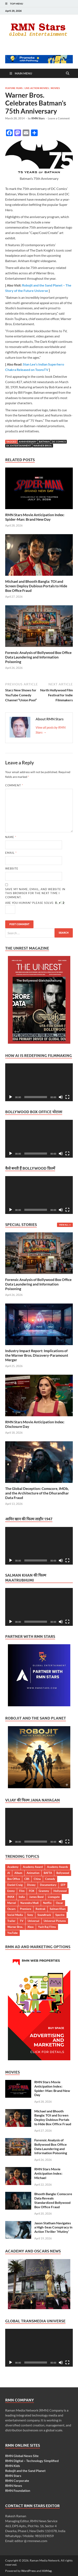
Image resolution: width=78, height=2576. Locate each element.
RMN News (13, 2485)
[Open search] (67, 73)
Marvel (11, 1902)
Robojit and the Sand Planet (25, 2471)
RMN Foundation (17, 2490)
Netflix (47, 1902)
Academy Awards (57, 1866)
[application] (39, 1082)
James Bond (36, 1896)
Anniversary (28, 441)
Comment (14, 785)
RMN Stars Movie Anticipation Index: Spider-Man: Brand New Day (34, 517)
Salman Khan (58, 1908)
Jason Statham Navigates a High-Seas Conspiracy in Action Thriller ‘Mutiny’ (53, 2227)
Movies (55, 88)
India (22, 1896)
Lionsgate (54, 1896)
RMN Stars (38, 118)
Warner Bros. (42, 445)
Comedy (50, 1878)
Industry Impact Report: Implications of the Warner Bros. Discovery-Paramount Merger (36, 1355)
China (37, 1878)
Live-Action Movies (37, 88)
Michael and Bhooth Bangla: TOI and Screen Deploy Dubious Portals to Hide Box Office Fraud (36, 586)
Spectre (59, 1914)
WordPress (28, 2570)
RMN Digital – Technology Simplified (32, 2461)
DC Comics (59, 441)
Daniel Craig (15, 1884)
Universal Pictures (55, 1920)
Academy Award (33, 1866)
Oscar (59, 1902)
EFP (63, 1884)
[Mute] (61, 1097)
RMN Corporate (17, 2480)
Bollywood (62, 1872)
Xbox (30, 1926)
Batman (44, 441)
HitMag (47, 2570)
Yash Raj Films (47, 1926)
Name (10, 837)
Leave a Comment (59, 118)
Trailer (11, 1920)
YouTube (12, 1932)
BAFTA (48, 1872)
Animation (33, 1872)
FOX (31, 1890)
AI (8, 1872)
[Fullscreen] (67, 1097)
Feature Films (13, 88)
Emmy (11, 1890)
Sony (30, 1914)
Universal (33, 1920)
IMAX (10, 1896)
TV (21, 1920)
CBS (26, 1878)
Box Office (13, 1878)
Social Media (15, 1914)
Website (11, 868)
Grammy (44, 1890)
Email (11, 852)
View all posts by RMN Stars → (51, 729)
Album (18, 1872)
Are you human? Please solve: (34, 907)
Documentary (48, 1884)
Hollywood (60, 1890)
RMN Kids (12, 2466)
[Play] (11, 1097)
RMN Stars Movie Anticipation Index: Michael (48, 2173)
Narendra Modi (29, 1902)
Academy (13, 1866)
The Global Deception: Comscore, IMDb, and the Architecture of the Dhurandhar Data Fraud (37, 1493)
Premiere (25, 1908)
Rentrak (40, 1908)
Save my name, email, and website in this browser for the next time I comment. (35, 893)
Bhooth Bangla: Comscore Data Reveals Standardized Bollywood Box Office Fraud (53, 2200)
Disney (31, 1884)
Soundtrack (44, 1914)
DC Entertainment (18, 445)
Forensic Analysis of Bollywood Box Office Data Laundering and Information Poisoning (38, 657)
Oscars (11, 1908)
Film (22, 1890)
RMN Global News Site (22, 2456)
